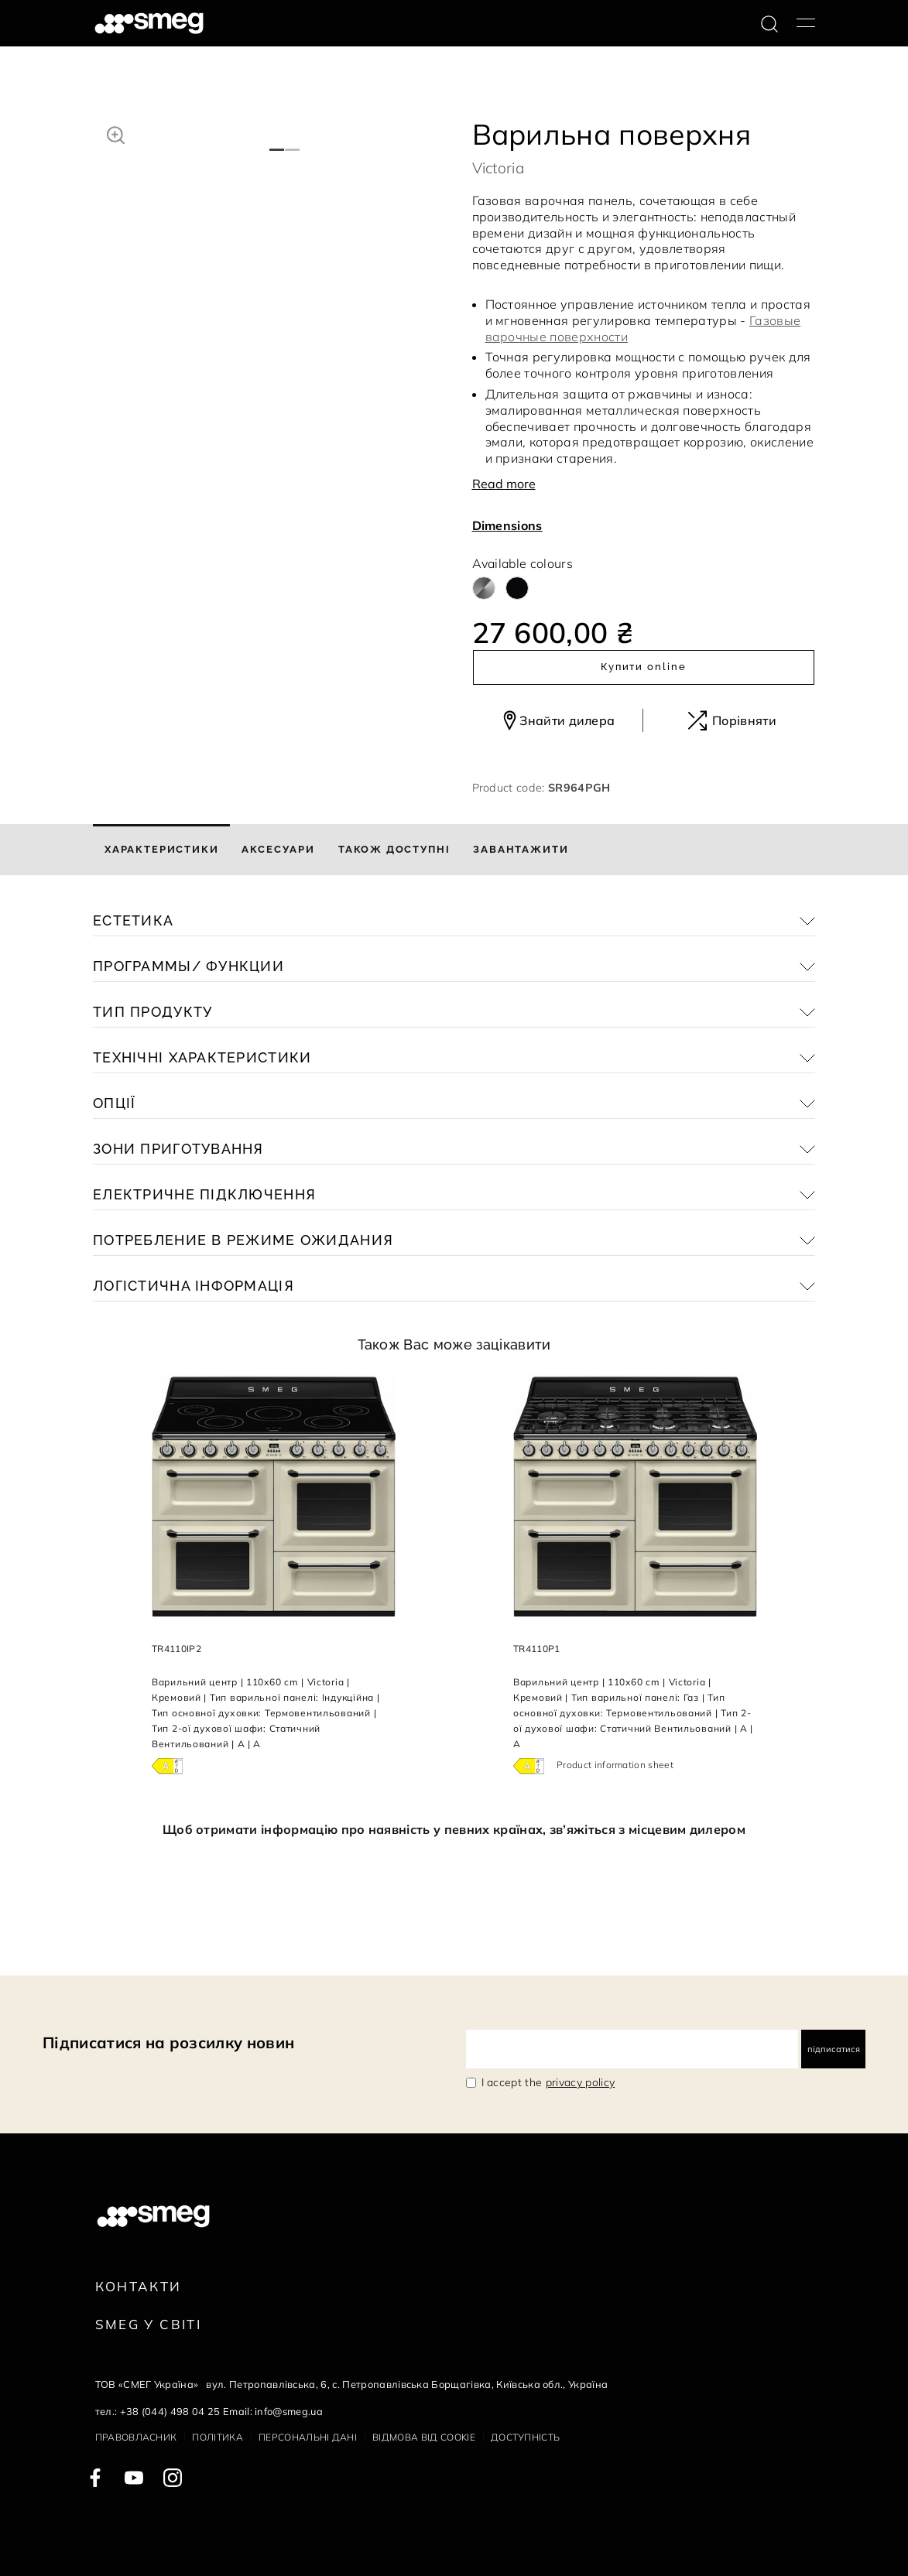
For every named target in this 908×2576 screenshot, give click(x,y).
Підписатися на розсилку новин (168, 2042)
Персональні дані (308, 2437)
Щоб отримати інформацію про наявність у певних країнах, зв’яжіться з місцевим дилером (454, 1829)
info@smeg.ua (289, 2411)
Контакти (138, 2286)
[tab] (161, 849)
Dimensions (507, 525)
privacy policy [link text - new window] (580, 2082)
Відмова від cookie (423, 2437)
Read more (504, 483)
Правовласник (136, 2437)
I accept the (548, 2082)
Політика (217, 2437)
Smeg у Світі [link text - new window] (148, 2324)
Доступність (525, 2437)
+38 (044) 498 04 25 (170, 2411)
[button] (116, 133)
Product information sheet (615, 1764)
